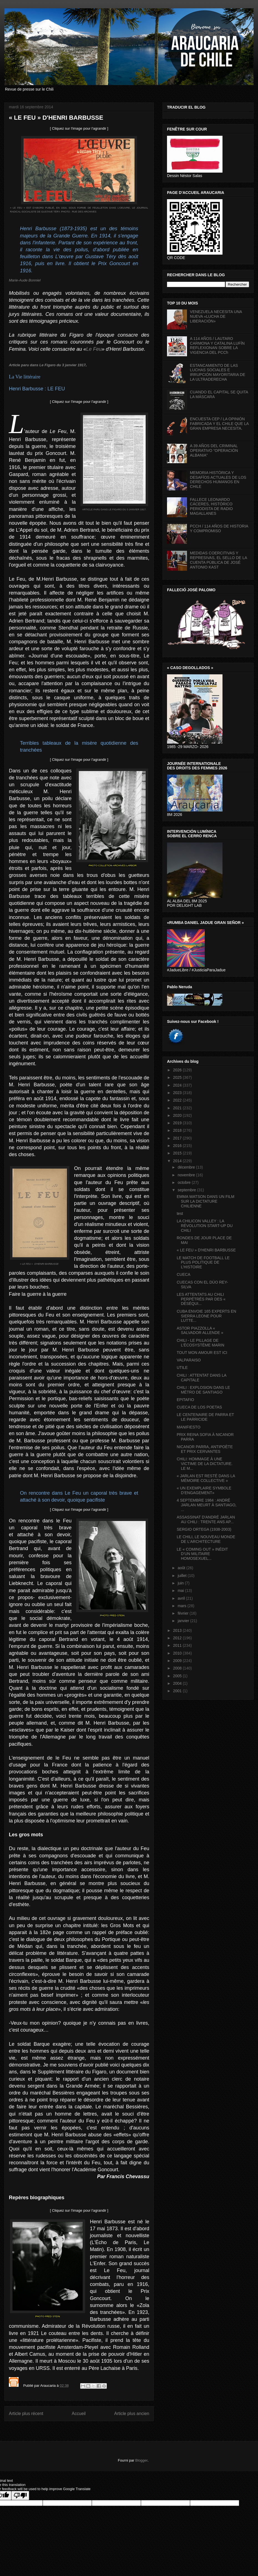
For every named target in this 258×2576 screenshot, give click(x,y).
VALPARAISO (189, 1360)
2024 (178, 1085)
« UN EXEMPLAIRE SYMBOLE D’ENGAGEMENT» (204, 1490)
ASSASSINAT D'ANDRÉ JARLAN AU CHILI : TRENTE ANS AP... (206, 1519)
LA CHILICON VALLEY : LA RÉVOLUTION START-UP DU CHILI (205, 1226)
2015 (178, 1153)
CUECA (183, 1274)
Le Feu (94, 349)
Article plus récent (26, 2413)
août (182, 1568)
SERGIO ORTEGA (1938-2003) (204, 1529)
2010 (178, 1653)
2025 (178, 1077)
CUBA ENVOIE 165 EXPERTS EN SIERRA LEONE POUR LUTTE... (206, 1316)
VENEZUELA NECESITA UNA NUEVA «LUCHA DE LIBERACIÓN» (216, 316)
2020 (178, 1115)
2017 (178, 1138)
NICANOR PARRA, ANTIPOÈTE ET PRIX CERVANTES (205, 1449)
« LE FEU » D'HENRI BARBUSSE (39, 1264)
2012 (178, 1638)
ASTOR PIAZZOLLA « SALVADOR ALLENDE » (200, 1330)
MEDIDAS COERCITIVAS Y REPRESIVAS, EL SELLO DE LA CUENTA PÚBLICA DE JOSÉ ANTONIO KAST (218, 560)
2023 (178, 1092)
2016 (178, 1145)
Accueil (79, 2413)
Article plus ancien (131, 2413)
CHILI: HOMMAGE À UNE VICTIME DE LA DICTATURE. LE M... (204, 1464)
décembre (187, 1167)
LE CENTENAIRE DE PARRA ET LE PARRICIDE (205, 1417)
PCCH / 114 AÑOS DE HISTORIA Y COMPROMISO (219, 528)
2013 (178, 1630)
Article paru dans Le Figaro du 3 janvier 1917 (47, 365)
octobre (185, 1182)
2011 (178, 1645)
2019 (178, 1123)
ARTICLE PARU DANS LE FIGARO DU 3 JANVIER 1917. (114, 509)
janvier (184, 1621)
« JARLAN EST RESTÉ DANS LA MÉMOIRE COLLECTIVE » (206, 1478)
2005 (178, 1676)
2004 (178, 1683)
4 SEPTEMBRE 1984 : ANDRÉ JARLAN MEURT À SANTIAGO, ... (206, 1505)
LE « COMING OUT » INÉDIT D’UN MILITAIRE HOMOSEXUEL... (202, 1554)
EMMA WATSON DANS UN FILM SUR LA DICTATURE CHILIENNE (205, 1201)
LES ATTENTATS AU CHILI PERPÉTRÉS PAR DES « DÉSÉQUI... (201, 1299)
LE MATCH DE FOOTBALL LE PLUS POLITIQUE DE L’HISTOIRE (203, 1262)
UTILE (182, 1367)
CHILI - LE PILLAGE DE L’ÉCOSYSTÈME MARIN (200, 1342)
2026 (178, 1070)
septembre (187, 1190)
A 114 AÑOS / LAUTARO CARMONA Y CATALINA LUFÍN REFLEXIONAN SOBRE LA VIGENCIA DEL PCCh (217, 345)
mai (181, 1590)
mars (182, 1606)
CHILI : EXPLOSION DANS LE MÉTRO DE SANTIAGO (203, 1389)
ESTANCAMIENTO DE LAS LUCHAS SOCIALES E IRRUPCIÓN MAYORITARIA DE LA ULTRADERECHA (217, 372)
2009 (178, 1660)
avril (182, 1598)
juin (181, 1583)
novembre (187, 1175)
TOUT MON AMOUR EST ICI (202, 1352)
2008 (178, 1668)
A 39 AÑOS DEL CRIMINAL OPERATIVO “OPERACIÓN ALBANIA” (214, 450)
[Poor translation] (20, 2495)
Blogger (141, 2460)
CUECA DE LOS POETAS (199, 1407)
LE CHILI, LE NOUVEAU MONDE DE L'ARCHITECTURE (206, 1539)
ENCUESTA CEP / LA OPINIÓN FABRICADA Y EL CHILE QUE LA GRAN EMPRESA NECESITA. (219, 424)
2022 (178, 1100)
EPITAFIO (185, 1399)
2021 (178, 1108)
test (180, 1213)
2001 (178, 1691)
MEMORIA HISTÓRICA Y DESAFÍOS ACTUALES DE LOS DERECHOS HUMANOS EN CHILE (218, 479)
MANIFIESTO (188, 1427)
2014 (178, 1161)
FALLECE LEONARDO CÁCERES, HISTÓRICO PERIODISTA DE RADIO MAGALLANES (211, 506)
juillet (183, 1575)
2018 (178, 1130)
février (183, 1613)
